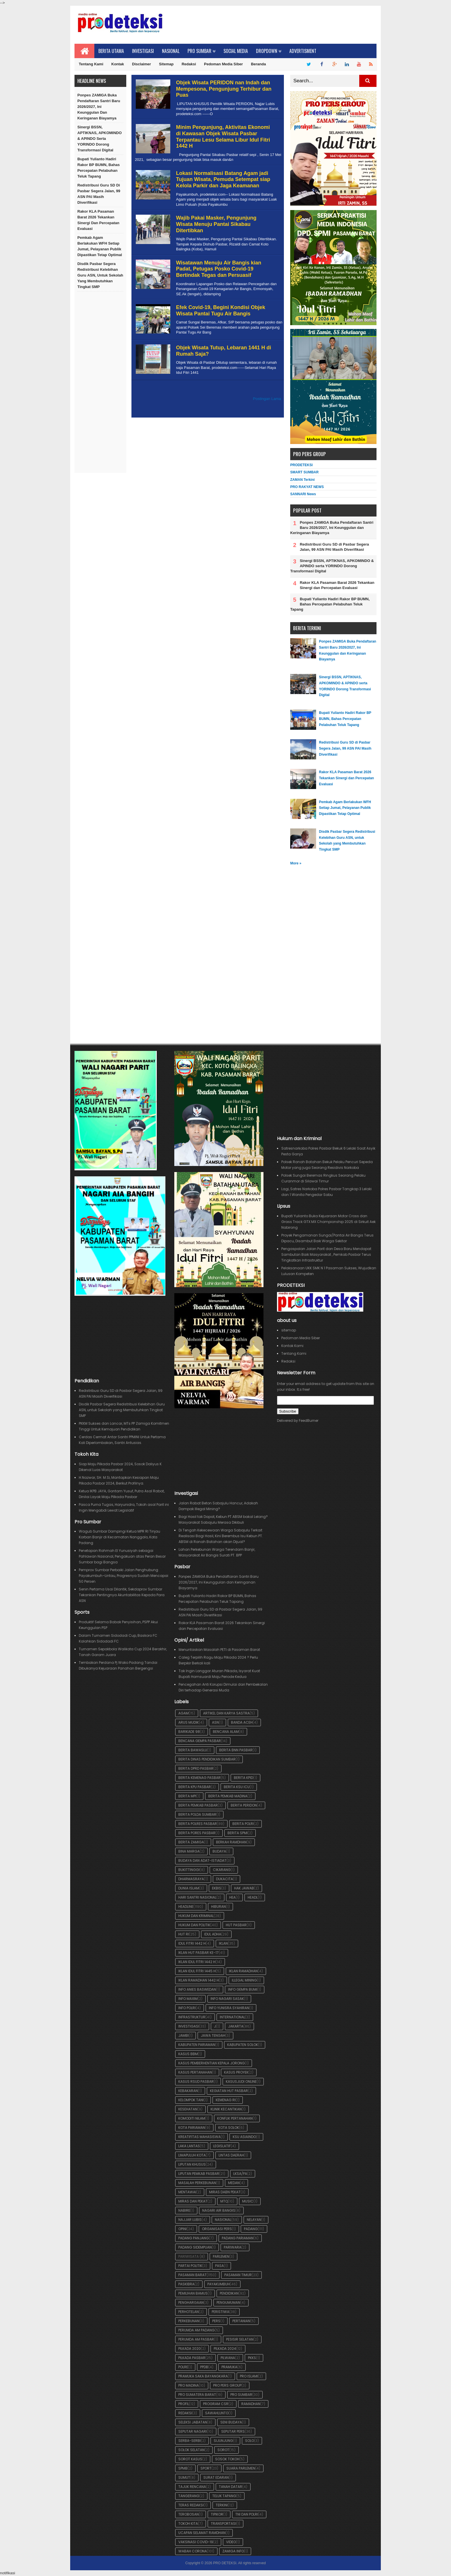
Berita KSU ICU (237, 1786)
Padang (251, 2228)
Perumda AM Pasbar (196, 2339)
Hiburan (218, 1906)
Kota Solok (228, 2127)
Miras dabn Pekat (224, 2192)
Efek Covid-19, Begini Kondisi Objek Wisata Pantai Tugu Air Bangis (220, 310)
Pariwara (232, 2247)
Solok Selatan (191, 2449)
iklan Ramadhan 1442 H (198, 1980)
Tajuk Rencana (192, 2486)
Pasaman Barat (192, 2274)
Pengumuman (228, 2302)
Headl (253, 1897)
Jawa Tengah (213, 2035)
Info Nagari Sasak (227, 1998)
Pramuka (229, 2366)
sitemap (288, 1330)
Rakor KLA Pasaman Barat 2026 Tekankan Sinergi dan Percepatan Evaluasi (98, 220)
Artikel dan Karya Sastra (226, 1713)
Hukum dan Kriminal (196, 1915)
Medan (234, 2182)
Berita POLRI (243, 1823)
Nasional (170, 50)
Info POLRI (187, 2007)
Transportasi (223, 2523)
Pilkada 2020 (189, 2348)
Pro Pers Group (227, 2385)
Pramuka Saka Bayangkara (203, 2376)
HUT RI (183, 1934)
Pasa (219, 2265)
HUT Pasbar (236, 1925)
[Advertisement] (276, 26)
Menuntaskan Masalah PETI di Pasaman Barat (219, 1649)
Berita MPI (187, 1796)
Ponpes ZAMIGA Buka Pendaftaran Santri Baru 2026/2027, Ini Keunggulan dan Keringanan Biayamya (98, 106)
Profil (183, 2403)
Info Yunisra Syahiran (229, 2007)
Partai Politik (190, 2265)
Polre (183, 2366)
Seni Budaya (231, 2422)
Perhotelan (188, 2311)
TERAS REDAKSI (191, 2505)
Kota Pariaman (191, 2127)
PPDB (204, 2366)
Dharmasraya (191, 1878)
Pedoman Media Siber (223, 64)
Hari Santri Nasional (197, 1897)
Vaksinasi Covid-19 (195, 2541)
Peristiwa (220, 2311)
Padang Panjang (193, 2238)
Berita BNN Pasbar (236, 1750)
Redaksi (188, 64)
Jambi (183, 2035)
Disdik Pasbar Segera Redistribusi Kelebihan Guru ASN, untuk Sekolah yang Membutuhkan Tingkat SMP (100, 275)
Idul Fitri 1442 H (192, 1943)
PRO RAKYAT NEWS (307, 487)
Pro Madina (188, 2385)
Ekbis (216, 1888)
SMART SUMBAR (304, 472)
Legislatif (222, 2146)
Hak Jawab (244, 1888)
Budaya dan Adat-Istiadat (202, 1860)
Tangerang (188, 2495)
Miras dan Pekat (192, 2201)
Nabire (184, 2210)
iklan (223, 1943)
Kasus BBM (188, 2053)
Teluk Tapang (224, 2495)
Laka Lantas (189, 2146)
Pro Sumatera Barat (197, 2394)
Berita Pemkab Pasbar (198, 1805)
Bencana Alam (226, 1731)
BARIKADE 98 (189, 1731)
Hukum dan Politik (194, 1925)
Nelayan (254, 2219)
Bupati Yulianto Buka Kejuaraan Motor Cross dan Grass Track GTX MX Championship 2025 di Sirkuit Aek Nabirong (328, 1221)
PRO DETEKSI (224, 2563)
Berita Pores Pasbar (196, 1832)
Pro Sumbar (201, 50)
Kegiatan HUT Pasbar (229, 2090)
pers (216, 2320)
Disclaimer (141, 64)
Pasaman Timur (238, 2274)
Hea (232, 1897)
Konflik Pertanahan (235, 2118)
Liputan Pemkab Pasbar (198, 2173)
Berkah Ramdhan (231, 1842)
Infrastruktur (191, 2017)
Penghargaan (191, 2302)
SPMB (183, 2468)
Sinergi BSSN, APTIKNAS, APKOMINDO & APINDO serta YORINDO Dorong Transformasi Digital (99, 138)
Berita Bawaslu (192, 1750)
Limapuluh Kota (192, 2155)
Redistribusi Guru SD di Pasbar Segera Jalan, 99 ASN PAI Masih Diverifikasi (98, 194)
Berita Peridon (244, 1805)
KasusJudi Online (241, 2081)
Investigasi (143, 50)
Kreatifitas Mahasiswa (199, 2136)
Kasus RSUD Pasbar (196, 2081)
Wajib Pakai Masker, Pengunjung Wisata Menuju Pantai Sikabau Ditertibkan (216, 224)
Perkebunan (188, 2320)
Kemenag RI (226, 2099)
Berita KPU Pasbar (194, 1786)
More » (295, 863)
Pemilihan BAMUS (193, 2293)
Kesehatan (187, 2109)
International (232, 2017)
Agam (183, 1713)
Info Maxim (188, 1998)
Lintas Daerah (231, 2155)
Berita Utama (111, 50)
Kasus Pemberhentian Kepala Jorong (211, 2063)
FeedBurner (308, 1420)
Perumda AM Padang (196, 2330)
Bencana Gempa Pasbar (199, 1740)
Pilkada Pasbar (191, 2357)
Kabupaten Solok (242, 2044)
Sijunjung (223, 2440)
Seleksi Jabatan (192, 2422)
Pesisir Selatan (239, 2339)
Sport (205, 2468)
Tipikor (217, 2514)
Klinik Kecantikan (226, 2109)
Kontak (117, 64)
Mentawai (187, 2192)
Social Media (235, 50)
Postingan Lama (267, 399)
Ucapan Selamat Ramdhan (202, 2532)
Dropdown (268, 50)
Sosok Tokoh (227, 2459)
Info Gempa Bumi (242, 1989)
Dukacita (224, 1878)
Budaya (219, 1851)
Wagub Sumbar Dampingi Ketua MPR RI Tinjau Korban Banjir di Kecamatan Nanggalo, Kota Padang (119, 1537)
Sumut (184, 2477)
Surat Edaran (216, 2477)
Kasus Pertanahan (195, 2072)
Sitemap (166, 64)
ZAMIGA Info (233, 2551)
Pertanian (241, 2320)
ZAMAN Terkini (302, 480)
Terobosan (188, 2514)
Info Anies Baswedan (197, 1989)
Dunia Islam (188, 1888)
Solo (249, 2440)
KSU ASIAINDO (244, 2136)
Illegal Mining (244, 1980)
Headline (185, 1906)
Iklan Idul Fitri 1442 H (196, 1961)
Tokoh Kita (188, 2523)
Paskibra (186, 2284)
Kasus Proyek (236, 2072)
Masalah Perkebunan (197, 2182)
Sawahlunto (216, 2413)
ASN (215, 1722)
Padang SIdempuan (195, 2247)
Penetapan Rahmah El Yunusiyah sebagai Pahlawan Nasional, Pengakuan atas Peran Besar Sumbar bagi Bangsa (122, 1556)
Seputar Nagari (192, 2431)
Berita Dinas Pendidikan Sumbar (207, 1759)
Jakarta (235, 2026)
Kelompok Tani (191, 2099)
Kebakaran (188, 2090)
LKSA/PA (240, 2173)
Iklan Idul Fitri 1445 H (197, 1971)
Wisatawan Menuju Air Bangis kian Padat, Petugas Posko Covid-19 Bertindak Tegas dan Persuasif (218, 269)
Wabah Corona (192, 2551)
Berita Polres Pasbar (197, 1823)
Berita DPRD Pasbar (195, 1768)
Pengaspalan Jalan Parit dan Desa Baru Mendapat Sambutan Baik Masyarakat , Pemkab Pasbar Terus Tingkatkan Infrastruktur (326, 1254)
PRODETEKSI (301, 465)
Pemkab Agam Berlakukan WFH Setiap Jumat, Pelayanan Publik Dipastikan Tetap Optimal (99, 246)
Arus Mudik (188, 1722)
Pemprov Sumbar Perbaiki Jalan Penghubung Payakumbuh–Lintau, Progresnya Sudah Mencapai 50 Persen (123, 1575)
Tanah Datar (230, 2486)
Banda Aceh (242, 1722)
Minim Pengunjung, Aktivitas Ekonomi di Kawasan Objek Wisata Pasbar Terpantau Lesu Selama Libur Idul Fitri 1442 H (223, 136)
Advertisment (302, 50)
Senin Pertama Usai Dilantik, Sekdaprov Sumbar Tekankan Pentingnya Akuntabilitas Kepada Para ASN (122, 1595)
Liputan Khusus (192, 2164)
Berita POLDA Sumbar (197, 1814)
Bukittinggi (189, 1869)
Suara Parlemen (240, 2468)
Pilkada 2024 (225, 2348)
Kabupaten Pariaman (196, 2044)
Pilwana (228, 2357)
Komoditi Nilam (191, 2118)
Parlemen (221, 2256)
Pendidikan (229, 2293)
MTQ (224, 2201)
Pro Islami (249, 2376)
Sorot (223, 2449)
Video (231, 2541)
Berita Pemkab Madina (227, 1796)
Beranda (258, 64)
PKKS (252, 2357)
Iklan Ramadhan (243, 1971)
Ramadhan (250, 2403)
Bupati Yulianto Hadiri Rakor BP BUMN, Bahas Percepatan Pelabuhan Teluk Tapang (98, 167)
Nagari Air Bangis (218, 2210)
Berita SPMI (238, 1832)
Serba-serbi (189, 2440)
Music (247, 2201)
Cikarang (222, 1869)
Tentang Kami (91, 64)
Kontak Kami (292, 1345)
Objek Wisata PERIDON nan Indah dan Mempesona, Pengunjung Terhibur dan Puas (224, 89)
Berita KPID (243, 1777)
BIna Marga (189, 1851)
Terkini (222, 2505)
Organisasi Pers (217, 2228)
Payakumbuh (218, 2284)
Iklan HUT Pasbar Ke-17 (198, 1952)
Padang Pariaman (237, 2238)
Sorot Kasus (190, 2459)
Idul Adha (212, 1934)
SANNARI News (303, 494)
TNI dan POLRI (246, 2514)
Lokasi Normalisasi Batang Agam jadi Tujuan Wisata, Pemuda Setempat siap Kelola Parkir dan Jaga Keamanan (223, 179)
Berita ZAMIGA (191, 1842)
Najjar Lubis (190, 2219)
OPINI (182, 2228)
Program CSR (215, 2403)
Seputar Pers (233, 2431)
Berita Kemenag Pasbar (199, 1777)
